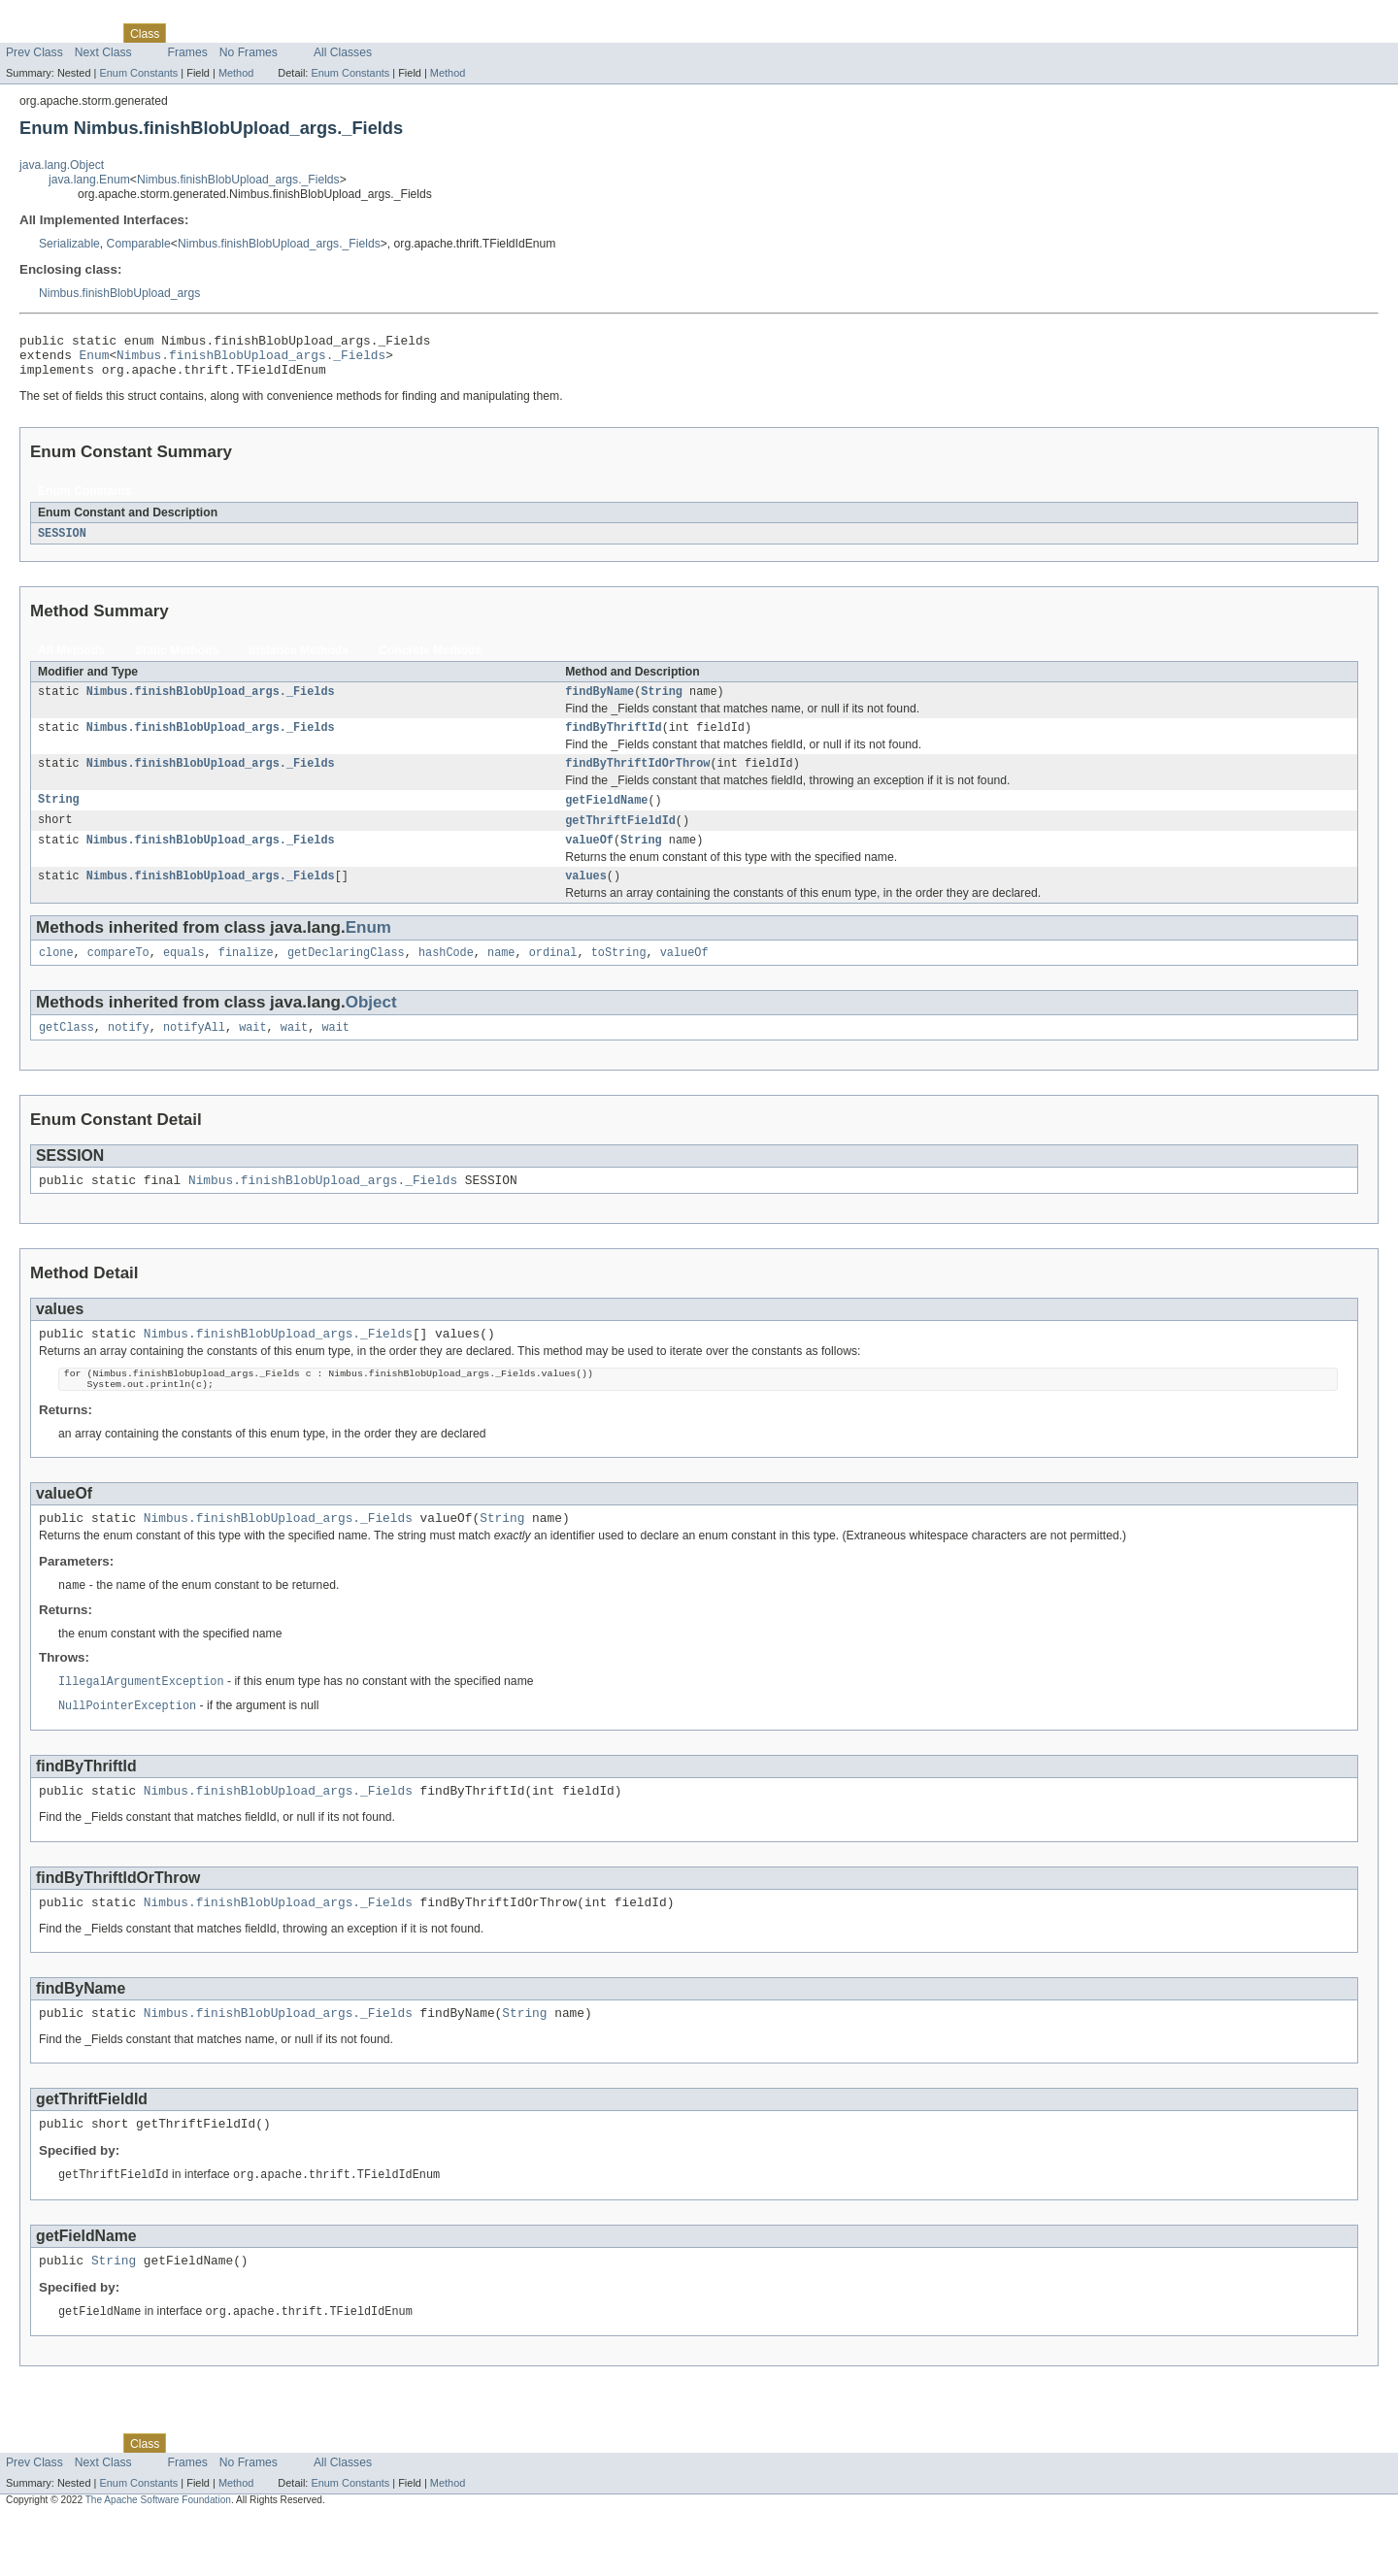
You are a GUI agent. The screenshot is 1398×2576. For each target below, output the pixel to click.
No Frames (248, 52)
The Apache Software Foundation (158, 2559)
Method (235, 73)
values (586, 897)
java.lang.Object (61, 165)
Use (187, 33)
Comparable (139, 243)
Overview (30, 33)
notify (129, 1052)
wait (252, 1052)
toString (619, 975)
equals (184, 975)
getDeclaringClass (346, 975)
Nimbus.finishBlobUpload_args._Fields (238, 179)
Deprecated (276, 33)
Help (370, 33)
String (661, 702)
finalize (246, 975)
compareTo (118, 975)
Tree (222, 33)
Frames (188, 52)
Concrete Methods (430, 660)
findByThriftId (613, 740)
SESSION (62, 542)
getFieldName (606, 816)
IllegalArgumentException (141, 1723)
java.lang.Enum (89, 179)
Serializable (69, 243)
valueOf (589, 859)
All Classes (343, 52)
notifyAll (194, 1052)
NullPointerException (127, 1748)
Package (90, 33)
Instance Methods (299, 660)
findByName (599, 702)
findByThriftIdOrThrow (637, 778)
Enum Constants (138, 73)
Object (371, 1025)
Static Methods (176, 660)
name (501, 975)
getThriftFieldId (620, 837)
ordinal (553, 975)
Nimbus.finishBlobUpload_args (119, 293)
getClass (66, 1052)
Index (332, 33)
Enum (95, 360)
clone (56, 975)
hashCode (446, 975)
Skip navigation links (53, 16)
